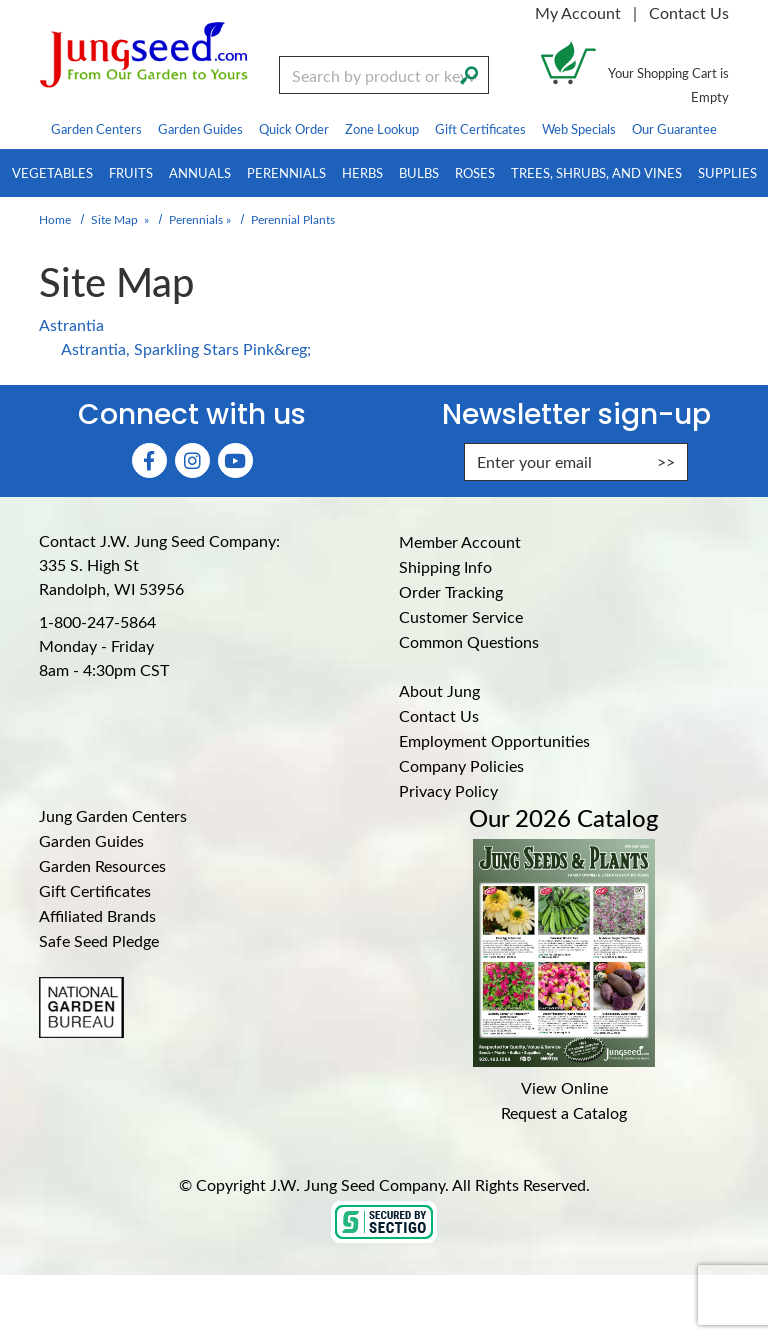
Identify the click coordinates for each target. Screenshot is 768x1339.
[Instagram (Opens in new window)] (192, 460)
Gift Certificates (95, 890)
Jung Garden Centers (113, 815)
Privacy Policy (448, 790)
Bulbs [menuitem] (419, 172)
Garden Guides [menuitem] (200, 128)
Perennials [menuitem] (286, 172)
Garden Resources (102, 865)
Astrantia (71, 324)
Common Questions (469, 641)
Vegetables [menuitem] (52, 172)
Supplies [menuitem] (727, 172)
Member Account (460, 541)
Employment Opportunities (494, 740)
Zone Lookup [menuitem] (382, 128)
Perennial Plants (293, 219)
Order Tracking (451, 591)
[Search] (469, 73)
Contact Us (689, 12)
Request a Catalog (564, 1112)
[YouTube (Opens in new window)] (235, 460)
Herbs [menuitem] (362, 172)
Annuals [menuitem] (200, 172)
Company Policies (461, 765)
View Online (564, 1087)
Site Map (114, 219)
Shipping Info (445, 566)
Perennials (196, 219)
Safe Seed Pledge (99, 940)
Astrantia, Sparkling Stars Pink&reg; (186, 348)
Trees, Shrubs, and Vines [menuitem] (596, 172)
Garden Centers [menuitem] (96, 128)
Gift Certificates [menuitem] (480, 128)
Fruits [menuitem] (131, 172)
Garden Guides (91, 840)
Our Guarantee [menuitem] (674, 128)
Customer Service (461, 616)
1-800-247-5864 (97, 621)
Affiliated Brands (97, 915)
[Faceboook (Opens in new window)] (149, 460)
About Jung (439, 690)
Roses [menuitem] (475, 172)
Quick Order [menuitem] (294, 128)
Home (55, 219)
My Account (578, 12)
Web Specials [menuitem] (579, 128)
